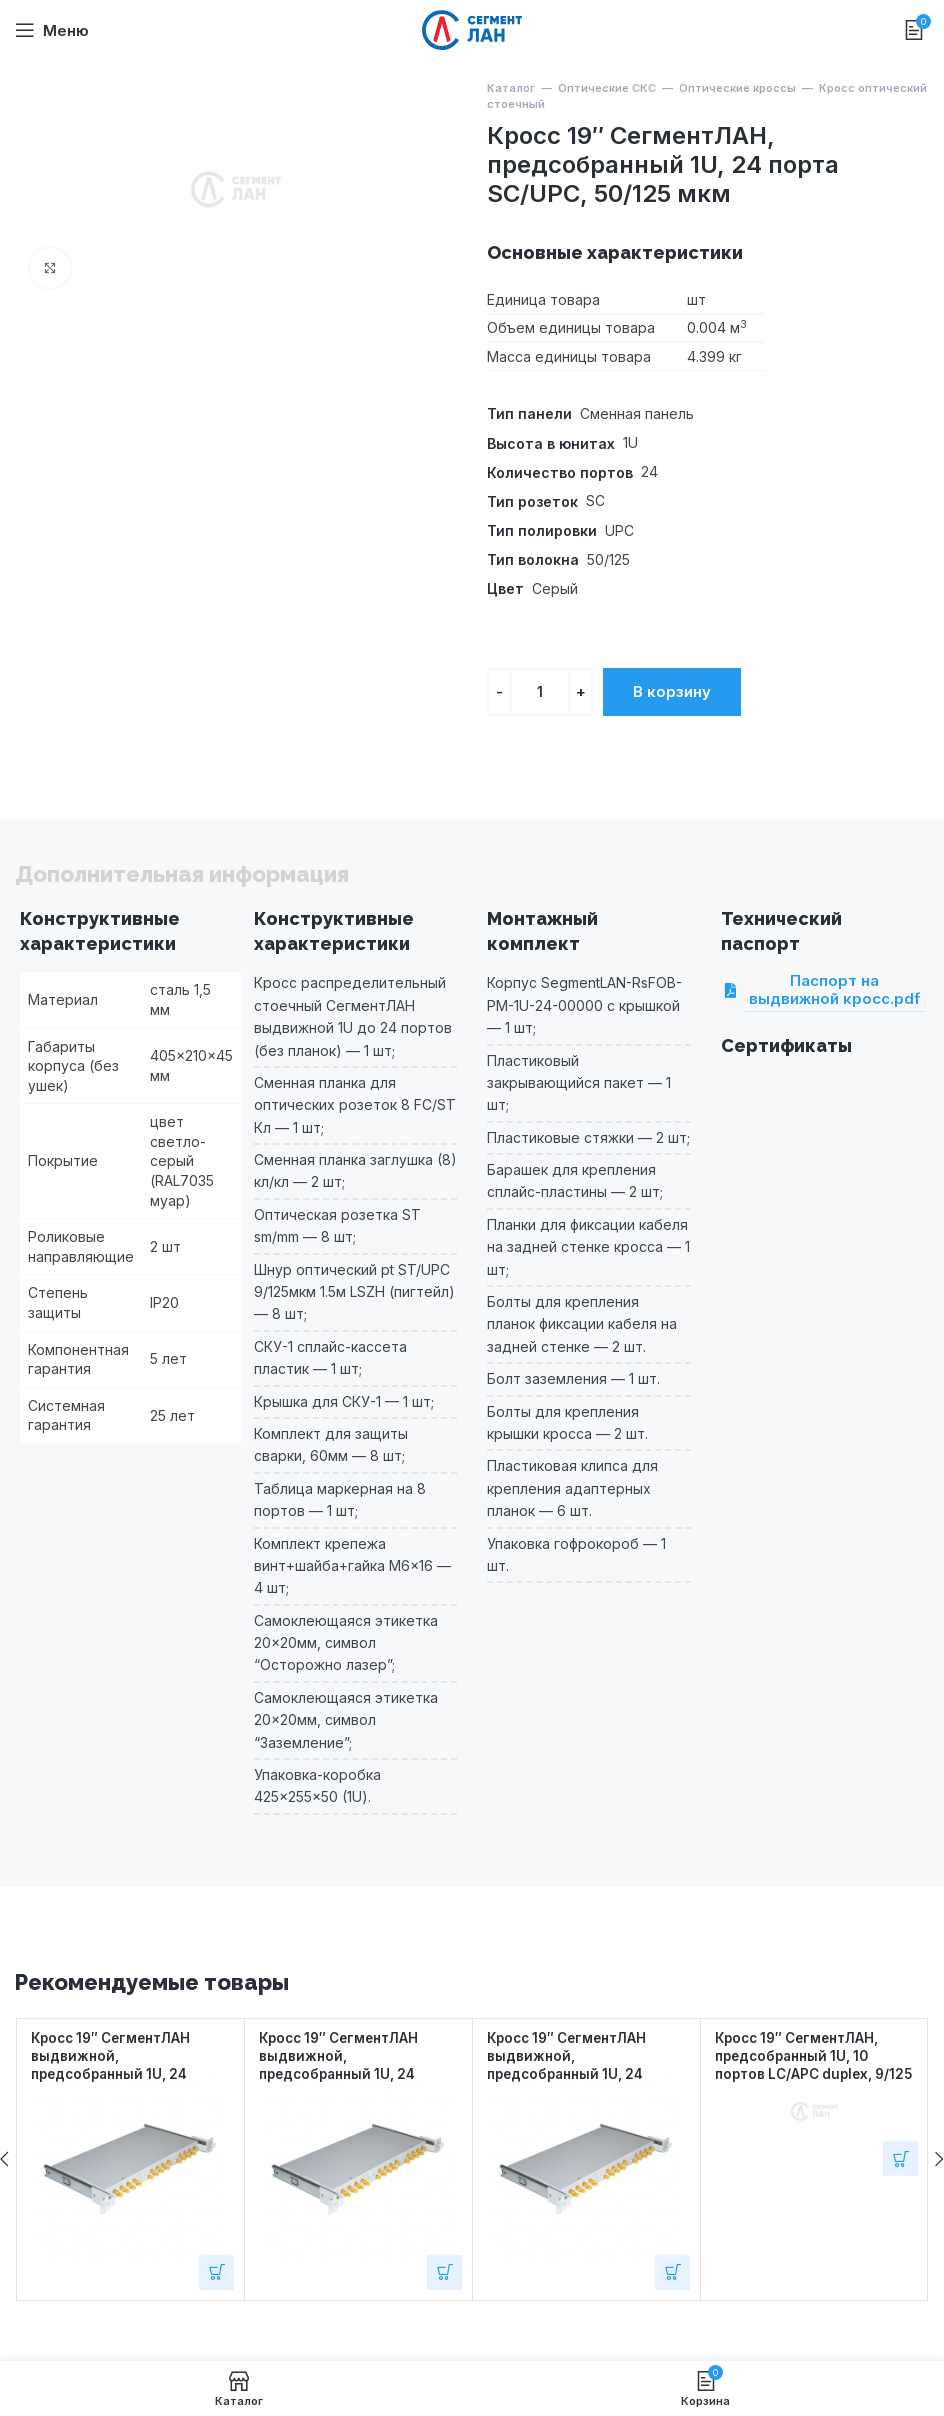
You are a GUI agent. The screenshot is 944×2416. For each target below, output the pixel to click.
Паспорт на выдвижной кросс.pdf (832, 990)
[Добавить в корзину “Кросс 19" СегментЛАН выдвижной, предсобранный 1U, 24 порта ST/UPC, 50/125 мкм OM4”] (444, 2272)
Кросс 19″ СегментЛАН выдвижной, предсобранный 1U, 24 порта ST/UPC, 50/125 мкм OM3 (127, 2073)
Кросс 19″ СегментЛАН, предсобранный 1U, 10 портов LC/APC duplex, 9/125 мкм (803, 2064)
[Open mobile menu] (52, 30)
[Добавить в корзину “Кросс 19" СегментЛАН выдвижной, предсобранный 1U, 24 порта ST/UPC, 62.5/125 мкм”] (672, 2272)
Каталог (511, 88)
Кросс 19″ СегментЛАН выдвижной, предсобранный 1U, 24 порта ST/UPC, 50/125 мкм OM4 (355, 2073)
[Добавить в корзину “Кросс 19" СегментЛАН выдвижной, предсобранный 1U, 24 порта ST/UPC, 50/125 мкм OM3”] (216, 2272)
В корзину (672, 691)
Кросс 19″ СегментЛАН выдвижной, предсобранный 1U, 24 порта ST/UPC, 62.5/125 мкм (573, 2073)
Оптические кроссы (737, 88)
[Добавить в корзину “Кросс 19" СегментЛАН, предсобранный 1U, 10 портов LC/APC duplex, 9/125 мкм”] (900, 2158)
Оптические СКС (607, 88)
